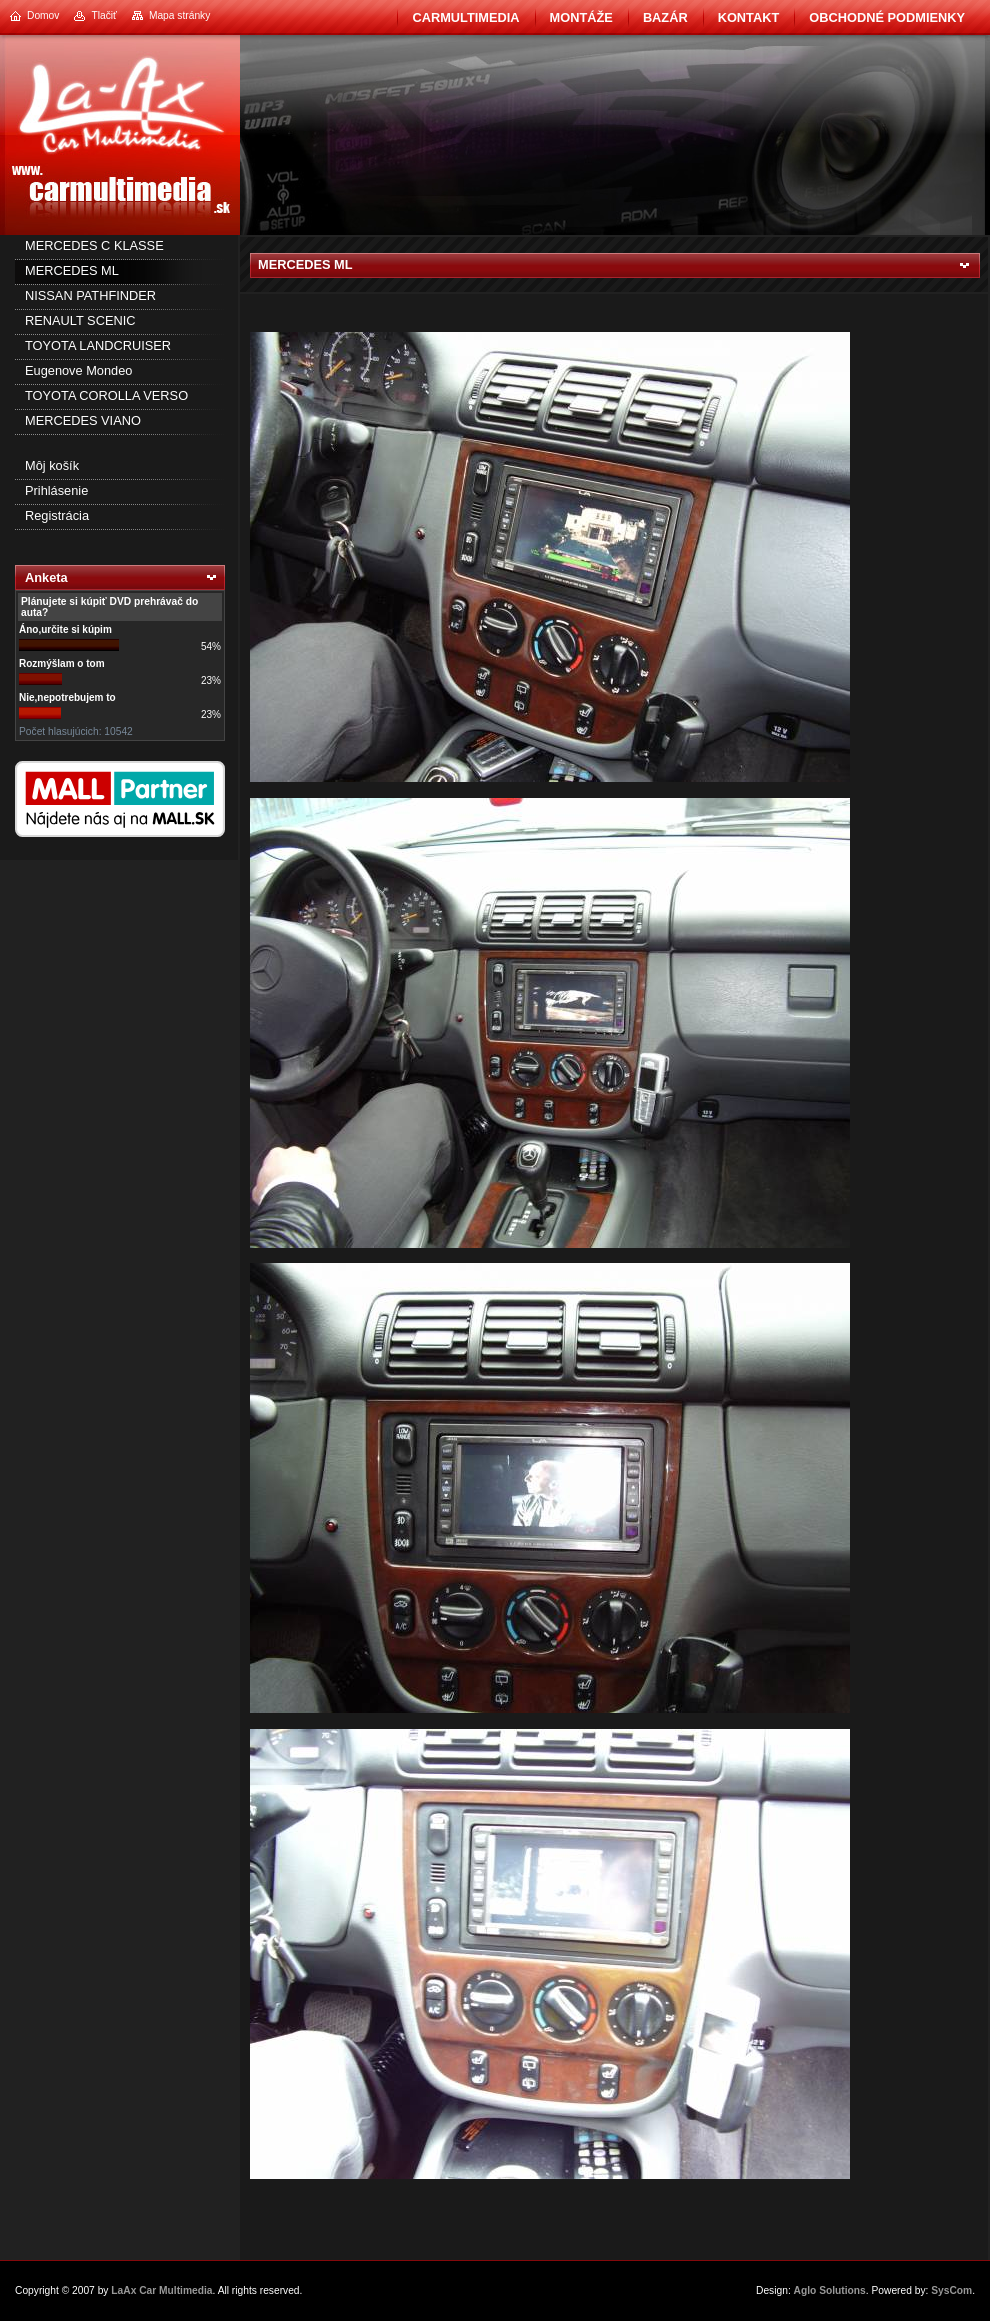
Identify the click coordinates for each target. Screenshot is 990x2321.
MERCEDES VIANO (83, 420)
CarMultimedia (465, 17)
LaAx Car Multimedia (161, 2290)
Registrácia (57, 515)
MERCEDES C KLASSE (94, 245)
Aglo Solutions (830, 2290)
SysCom (951, 2290)
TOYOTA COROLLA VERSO (106, 395)
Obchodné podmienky (887, 17)
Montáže (581, 17)
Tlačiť (103, 15)
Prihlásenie (56, 490)
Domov (43, 15)
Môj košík (52, 465)
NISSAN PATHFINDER (90, 295)
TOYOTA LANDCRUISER (98, 345)
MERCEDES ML (72, 270)
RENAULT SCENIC (80, 320)
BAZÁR (665, 17)
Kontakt (749, 17)
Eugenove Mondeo (78, 370)
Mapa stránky (179, 15)
